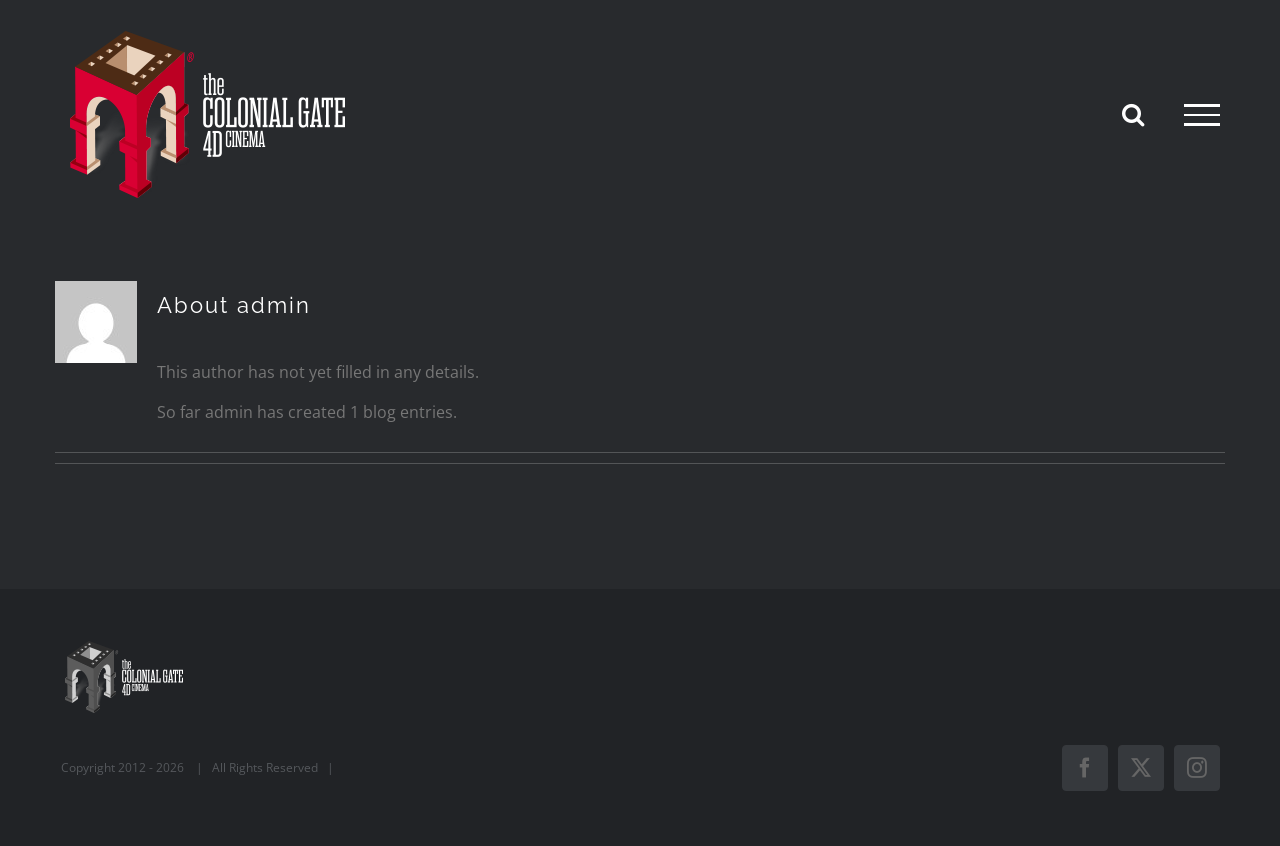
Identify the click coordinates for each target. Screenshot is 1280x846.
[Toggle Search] (1133, 114)
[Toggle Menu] (1202, 115)
